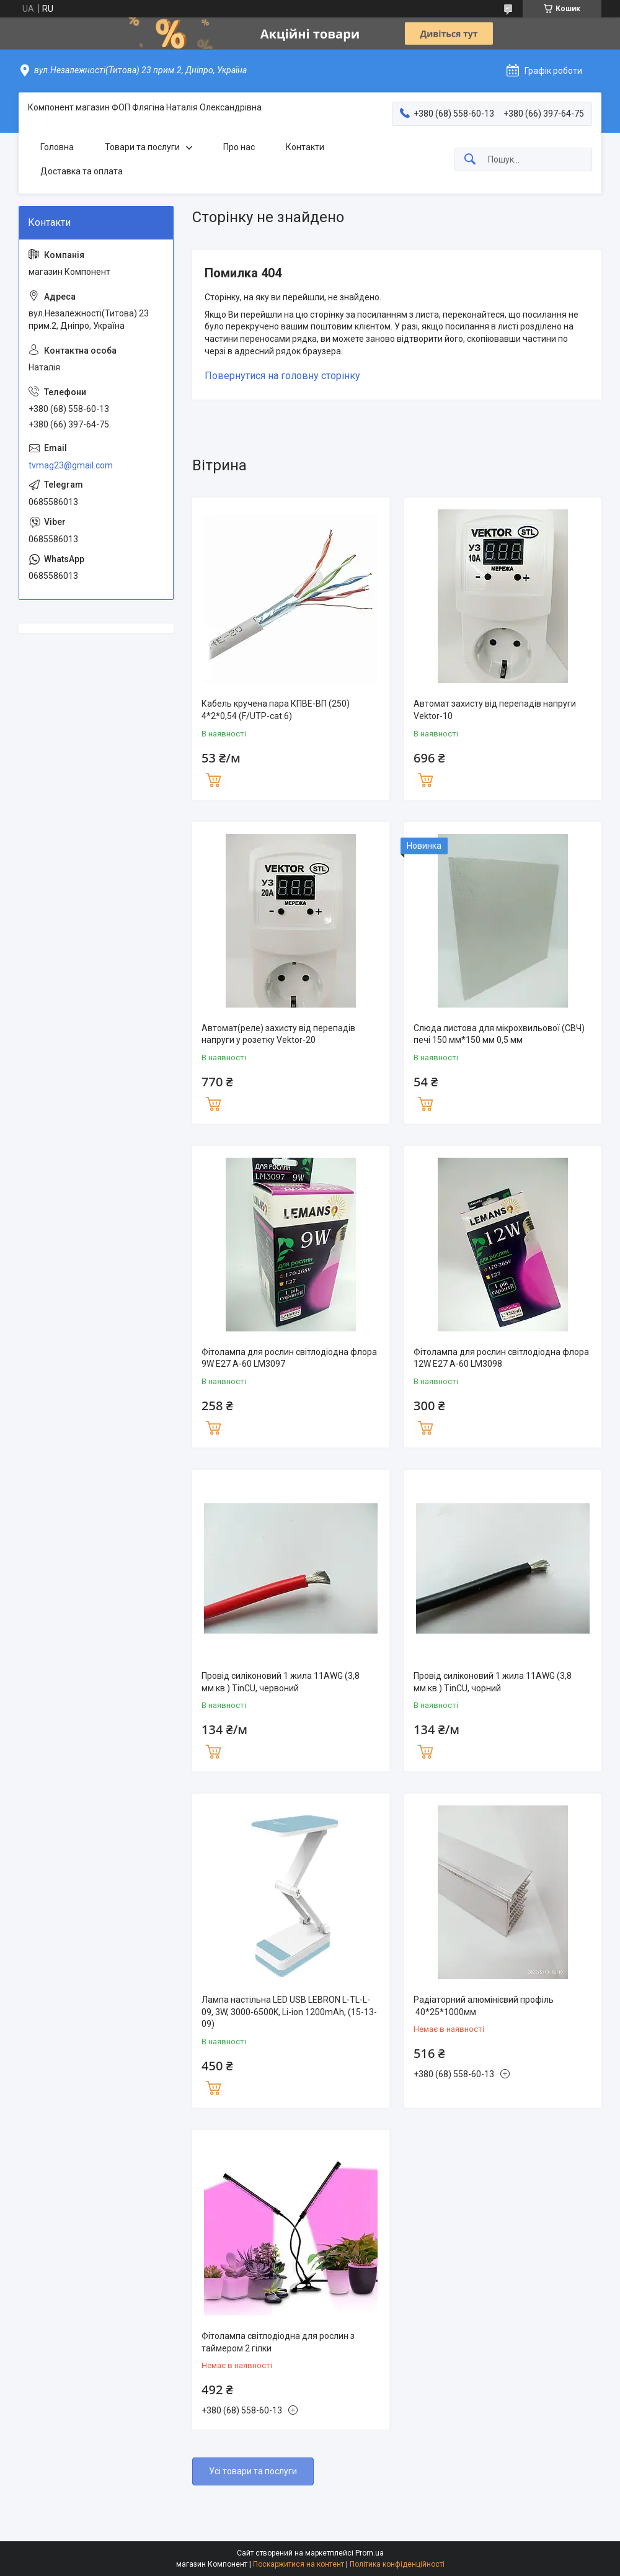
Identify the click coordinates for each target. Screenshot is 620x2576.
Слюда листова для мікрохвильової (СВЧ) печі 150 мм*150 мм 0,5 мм (499, 1034)
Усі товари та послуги (253, 2471)
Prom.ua (369, 2553)
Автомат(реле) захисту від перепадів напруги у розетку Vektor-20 (278, 1034)
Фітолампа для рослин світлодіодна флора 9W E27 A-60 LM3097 (289, 1358)
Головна (57, 147)
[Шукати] (470, 159)
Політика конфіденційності (397, 2564)
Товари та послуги (142, 147)
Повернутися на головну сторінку (282, 376)
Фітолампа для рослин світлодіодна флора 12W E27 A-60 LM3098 (501, 1358)
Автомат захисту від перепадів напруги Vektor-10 (495, 710)
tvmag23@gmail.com (71, 465)
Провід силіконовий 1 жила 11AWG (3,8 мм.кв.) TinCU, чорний (493, 1682)
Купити (213, 778)
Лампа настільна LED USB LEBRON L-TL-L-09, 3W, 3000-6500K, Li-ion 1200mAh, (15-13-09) (289, 2012)
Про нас (239, 147)
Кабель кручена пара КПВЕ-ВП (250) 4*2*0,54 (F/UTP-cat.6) (276, 710)
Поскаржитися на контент (298, 2564)
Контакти (305, 147)
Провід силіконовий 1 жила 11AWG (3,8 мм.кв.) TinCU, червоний (281, 1682)
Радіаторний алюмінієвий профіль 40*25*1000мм (484, 2006)
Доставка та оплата (81, 171)
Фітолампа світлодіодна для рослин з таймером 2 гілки (278, 2342)
